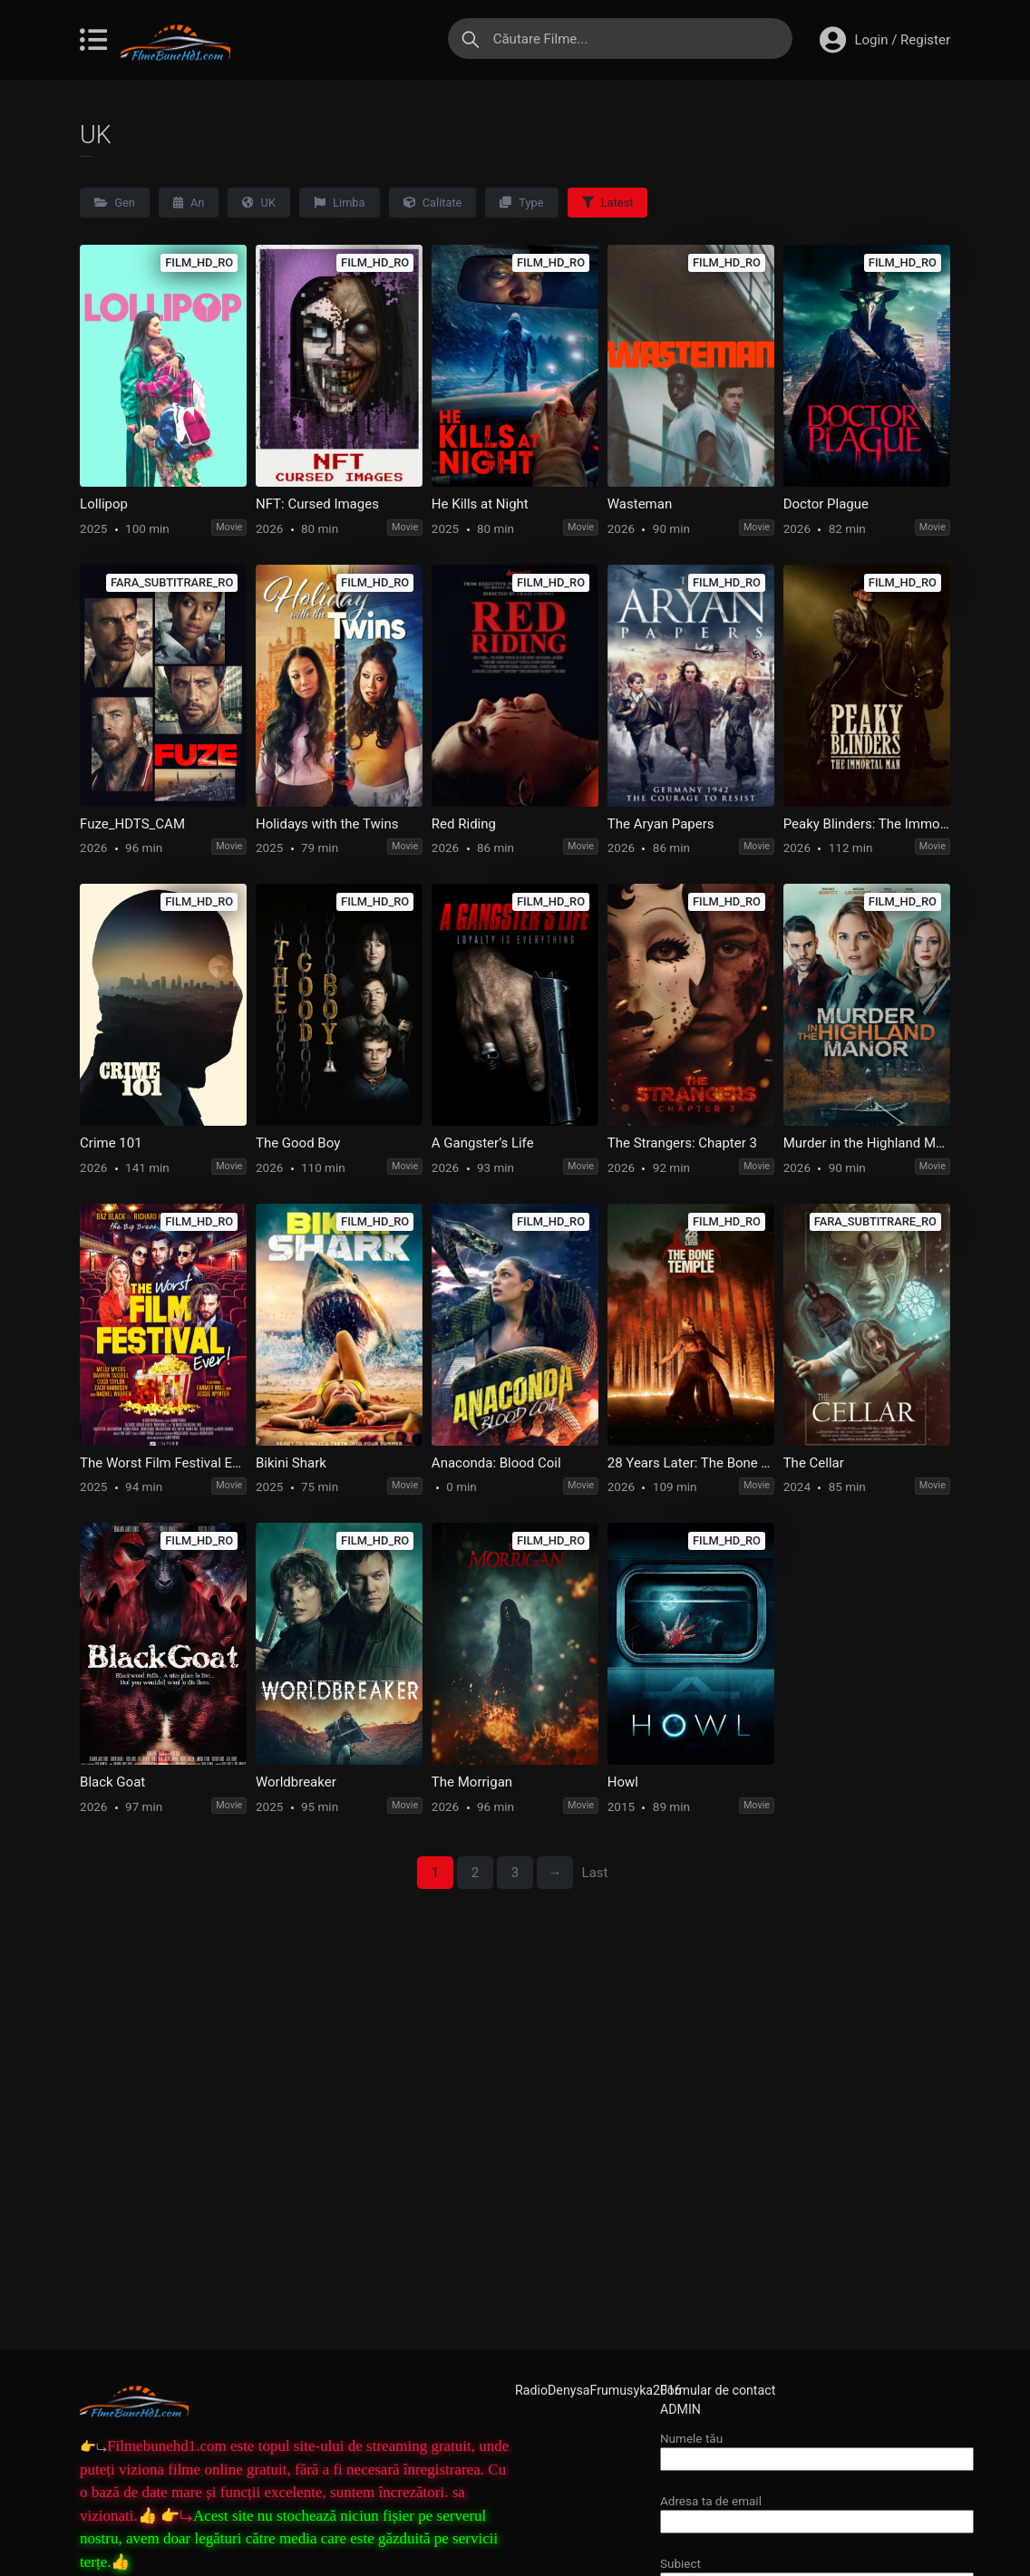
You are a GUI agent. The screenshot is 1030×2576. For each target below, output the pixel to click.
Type (521, 202)
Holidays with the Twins (327, 824)
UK (259, 202)
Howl (622, 1782)
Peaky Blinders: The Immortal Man (866, 824)
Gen (114, 202)
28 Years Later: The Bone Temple (690, 1463)
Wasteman (639, 504)
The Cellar (813, 1463)
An (189, 202)
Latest (608, 202)
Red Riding (464, 824)
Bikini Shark (291, 1463)
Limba (339, 202)
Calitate (432, 202)
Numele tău (817, 2448)
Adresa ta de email (817, 2511)
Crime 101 (111, 1143)
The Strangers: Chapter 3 (682, 1143)
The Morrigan (472, 1782)
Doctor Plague (826, 504)
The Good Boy (298, 1143)
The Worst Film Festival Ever (163, 1463)
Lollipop (104, 504)
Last (595, 1872)
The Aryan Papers (660, 824)
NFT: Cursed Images (317, 504)
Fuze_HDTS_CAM (132, 824)
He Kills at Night (480, 504)
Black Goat (112, 1782)
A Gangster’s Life (483, 1143)
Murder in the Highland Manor (866, 1143)
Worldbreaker (296, 1782)
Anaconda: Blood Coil (496, 1463)
